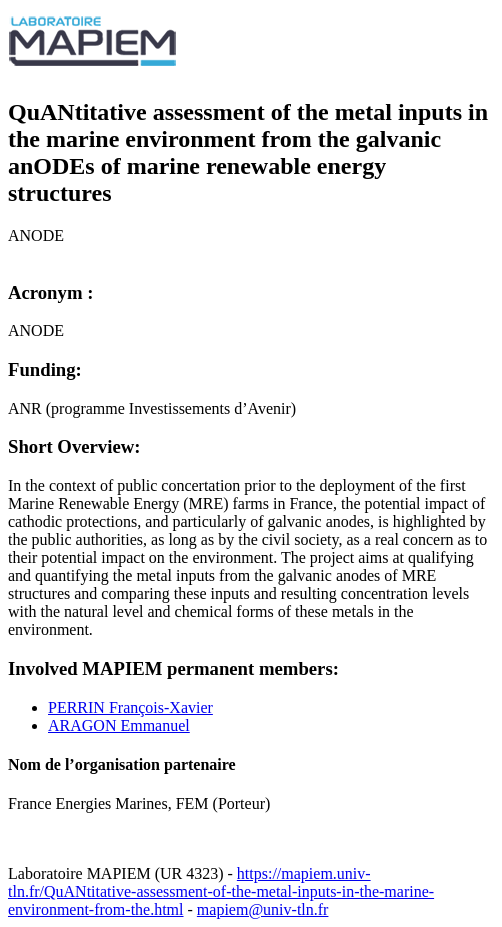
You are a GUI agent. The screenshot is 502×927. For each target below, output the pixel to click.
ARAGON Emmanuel (119, 725)
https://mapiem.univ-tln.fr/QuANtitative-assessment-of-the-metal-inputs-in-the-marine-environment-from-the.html (221, 891)
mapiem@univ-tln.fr (263, 909)
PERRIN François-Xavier (130, 707)
